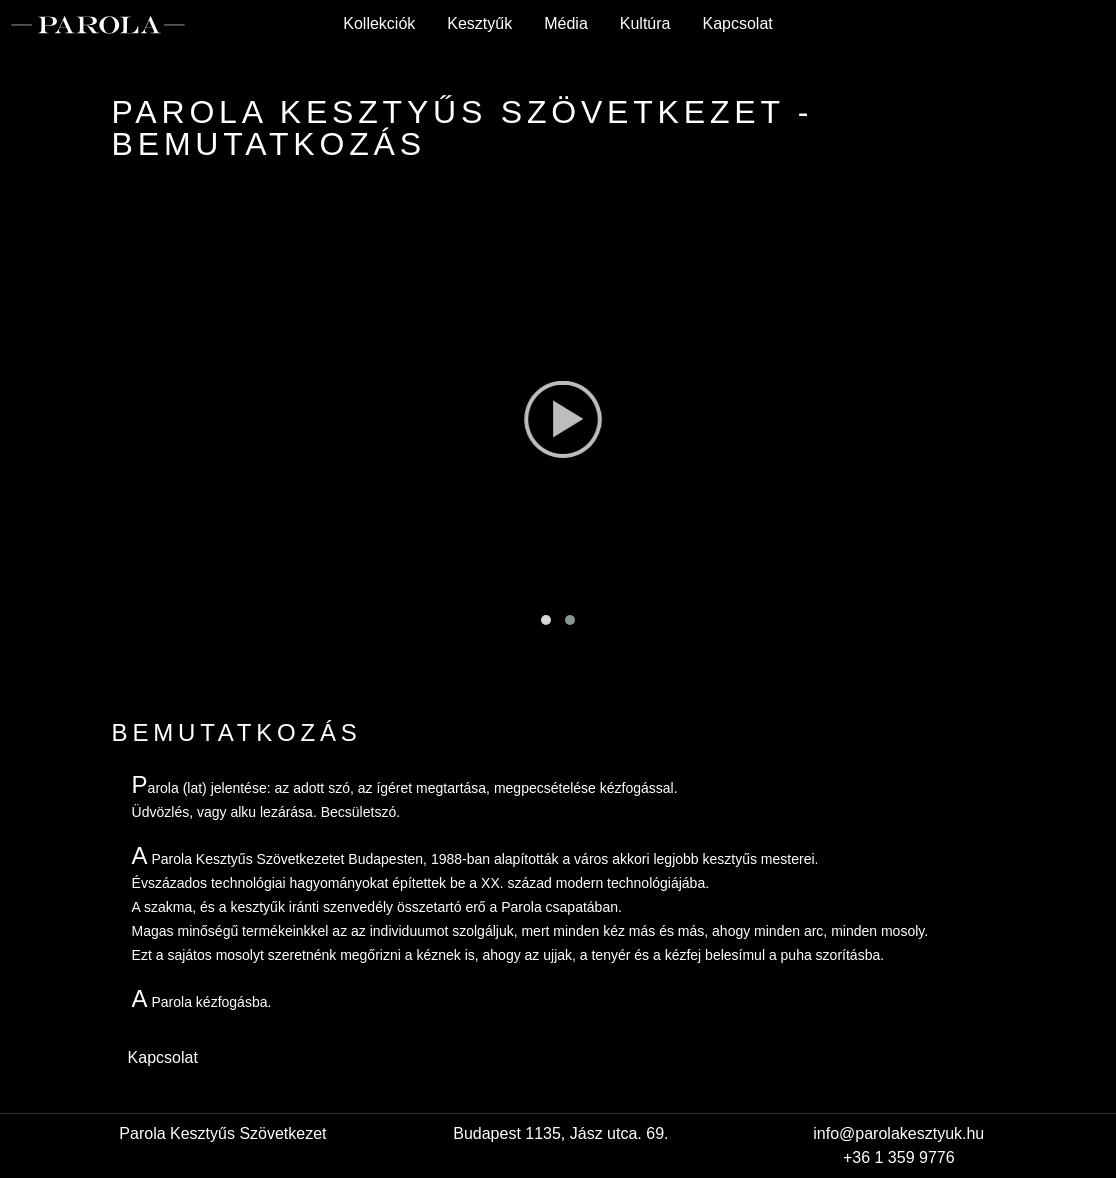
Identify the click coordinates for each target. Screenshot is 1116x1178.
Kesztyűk (479, 23)
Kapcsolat (737, 23)
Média (566, 23)
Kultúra (645, 23)
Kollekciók (379, 23)
